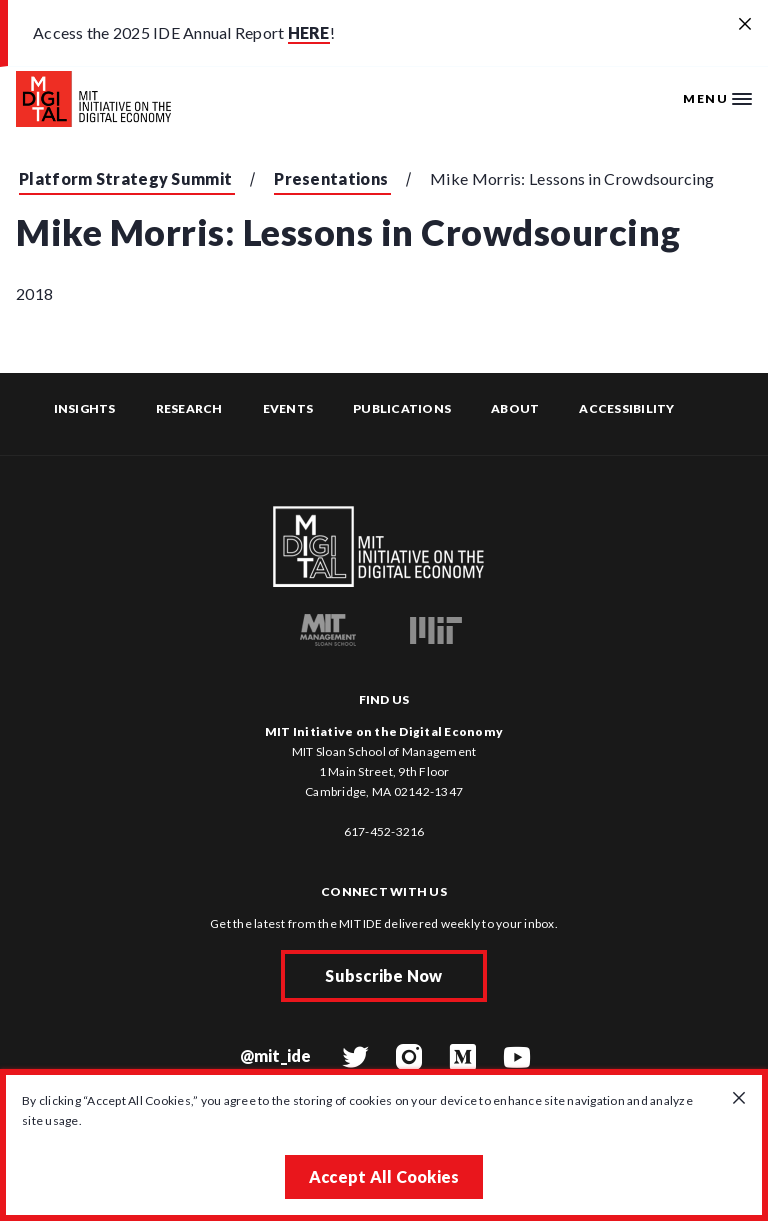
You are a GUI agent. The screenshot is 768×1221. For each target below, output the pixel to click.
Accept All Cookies (384, 1176)
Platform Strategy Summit (125, 178)
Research (189, 408)
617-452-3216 (384, 831)
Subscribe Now (383, 975)
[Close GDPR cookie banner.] (739, 1099)
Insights (85, 408)
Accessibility (626, 408)
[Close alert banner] (745, 25)
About (515, 408)
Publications (402, 408)
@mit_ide (276, 1055)
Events (288, 408)
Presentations (331, 178)
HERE (309, 32)
